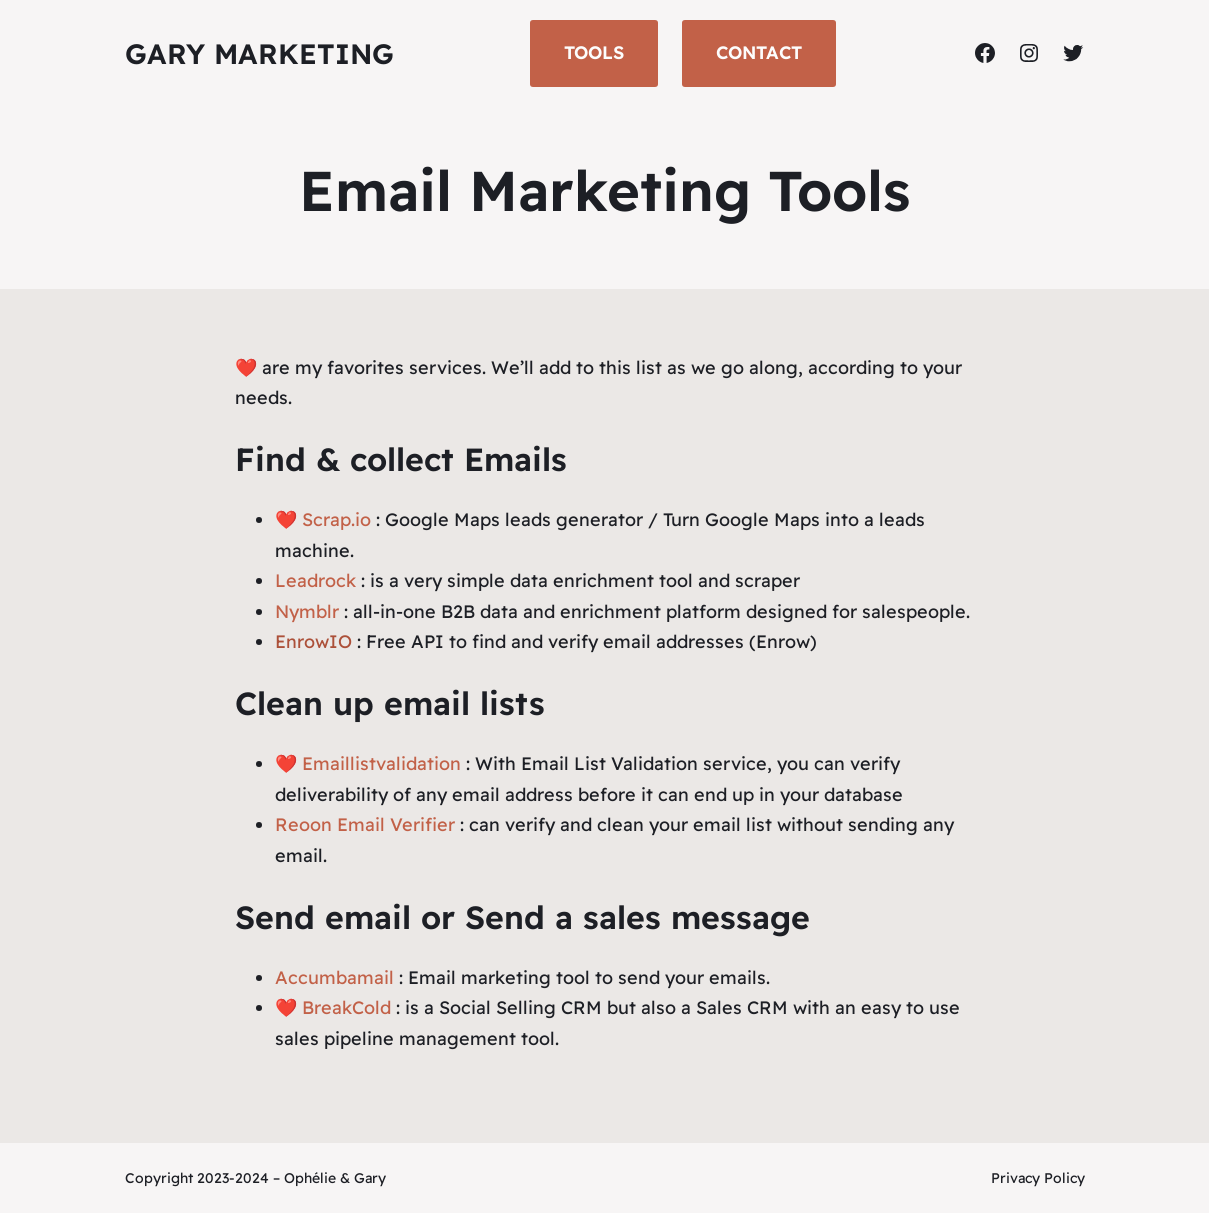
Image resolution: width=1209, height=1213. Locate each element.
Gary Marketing (259, 53)
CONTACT (759, 52)
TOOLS (594, 52)
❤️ (286, 1007)
